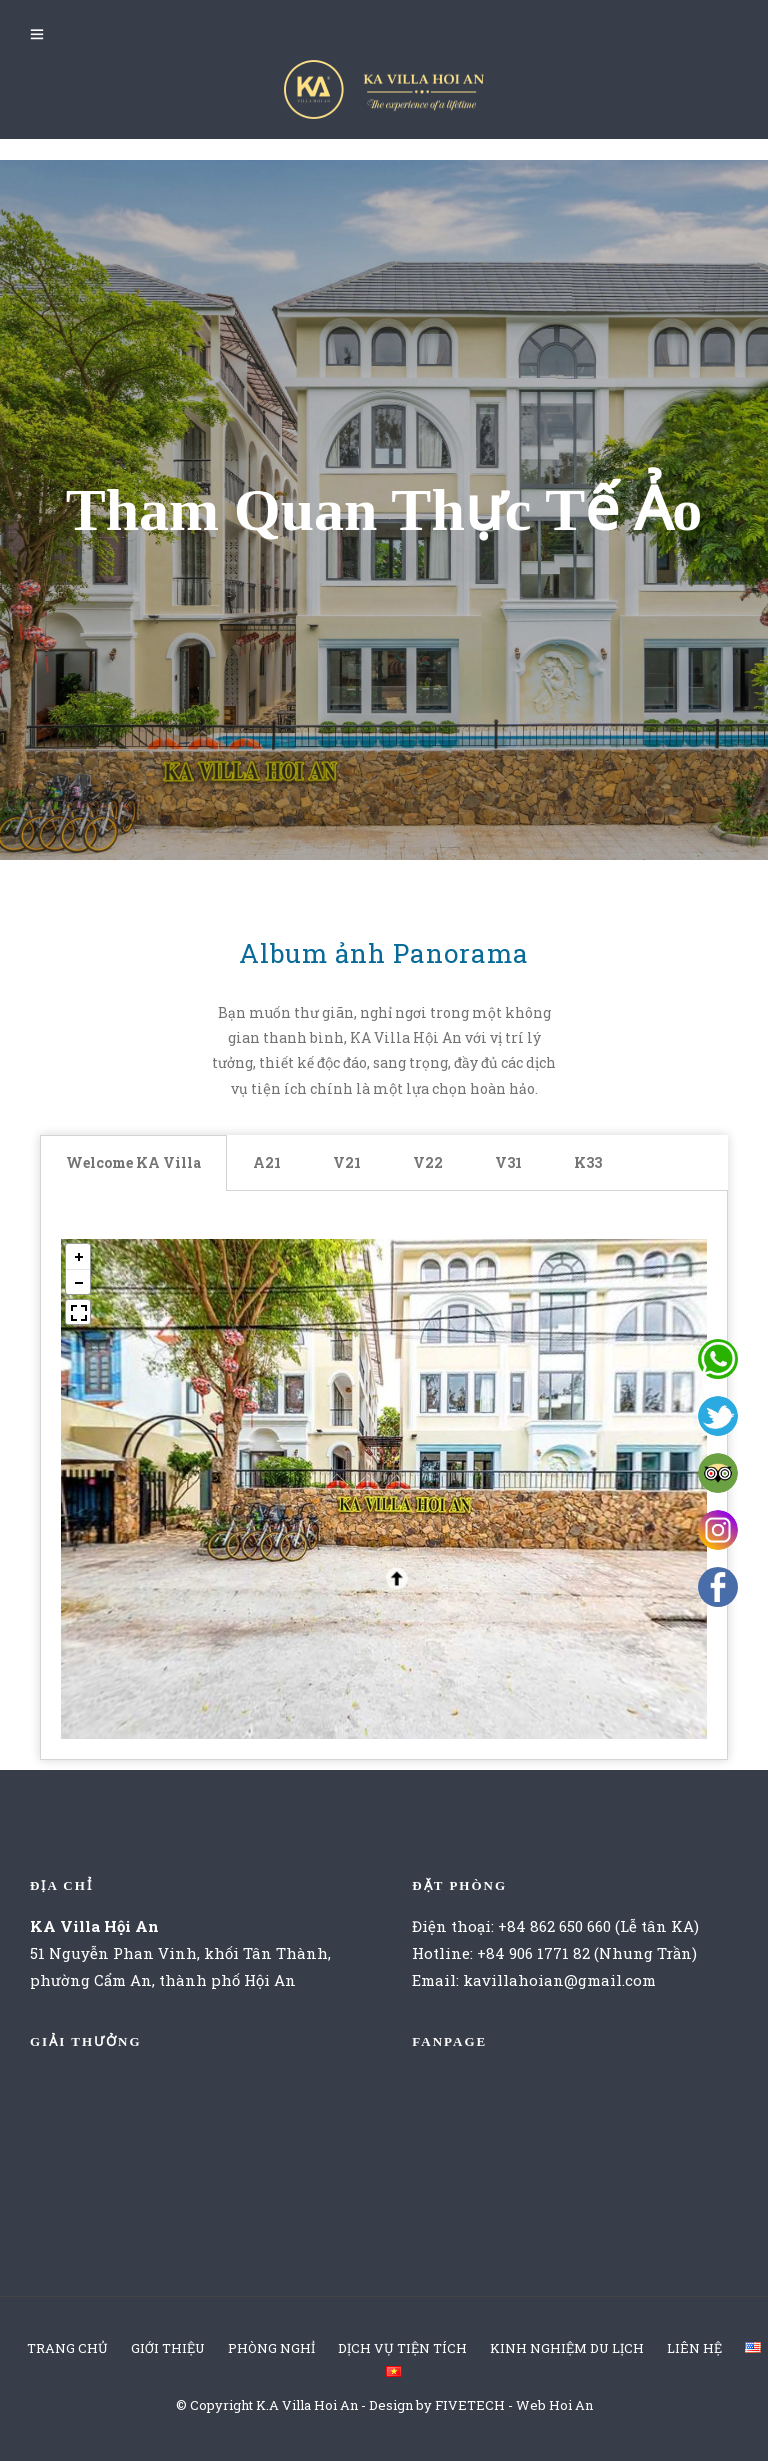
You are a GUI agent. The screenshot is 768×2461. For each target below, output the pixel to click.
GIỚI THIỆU (168, 2348)
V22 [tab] (428, 1162)
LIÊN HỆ (694, 2348)
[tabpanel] (384, 1475)
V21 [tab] (347, 1162)
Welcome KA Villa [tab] (133, 1162)
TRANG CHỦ (67, 2348)
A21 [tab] (267, 1162)
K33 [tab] (588, 1162)
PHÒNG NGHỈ (271, 2348)
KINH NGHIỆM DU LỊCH (567, 2348)
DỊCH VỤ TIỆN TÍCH (402, 2348)
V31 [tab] (508, 1162)
